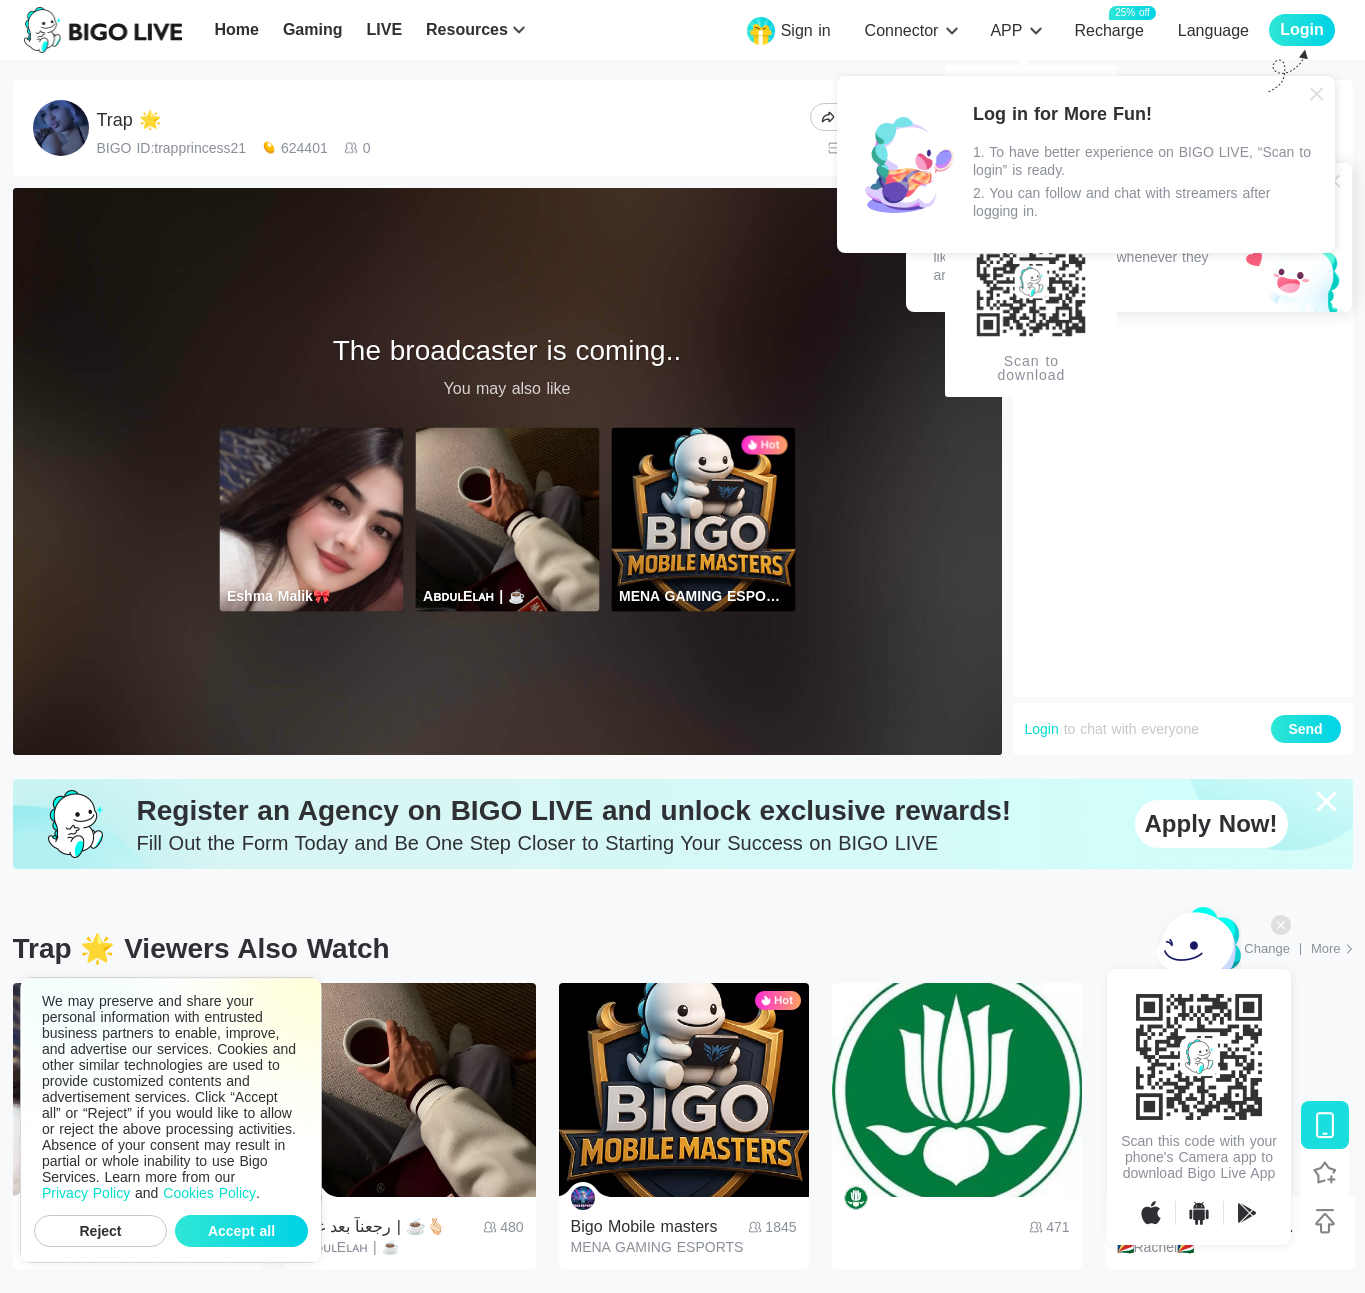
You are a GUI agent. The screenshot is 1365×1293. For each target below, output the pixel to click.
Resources (467, 29)
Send (1305, 729)
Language (1213, 30)
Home (236, 29)
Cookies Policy (209, 1193)
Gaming (313, 29)
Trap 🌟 (129, 120)
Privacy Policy (86, 1193)
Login (1042, 729)
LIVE (384, 29)
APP (1006, 30)
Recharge (1108, 29)
